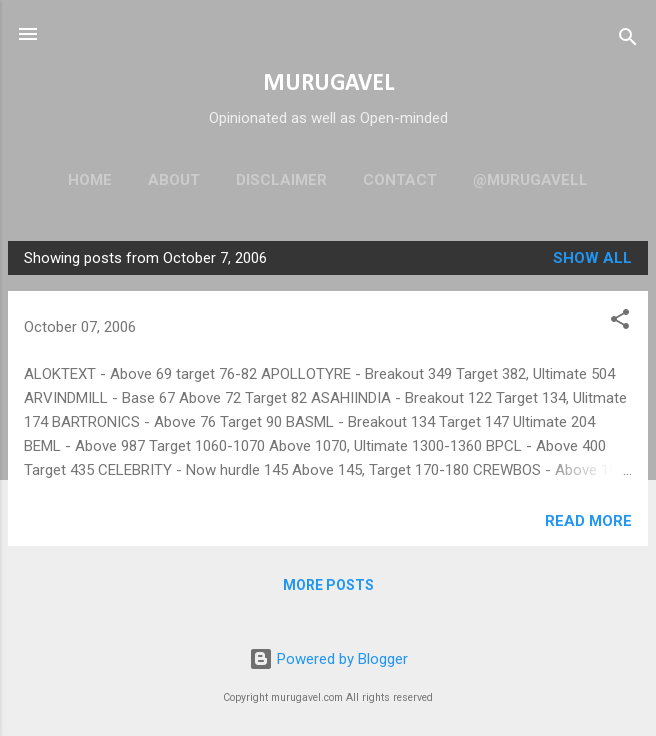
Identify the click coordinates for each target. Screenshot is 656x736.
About (174, 180)
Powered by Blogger (328, 659)
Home (90, 180)
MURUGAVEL (328, 84)
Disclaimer (281, 180)
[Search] (628, 40)
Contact (400, 180)
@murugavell (530, 180)
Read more (588, 521)
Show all (592, 258)
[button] (620, 322)
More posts (328, 585)
